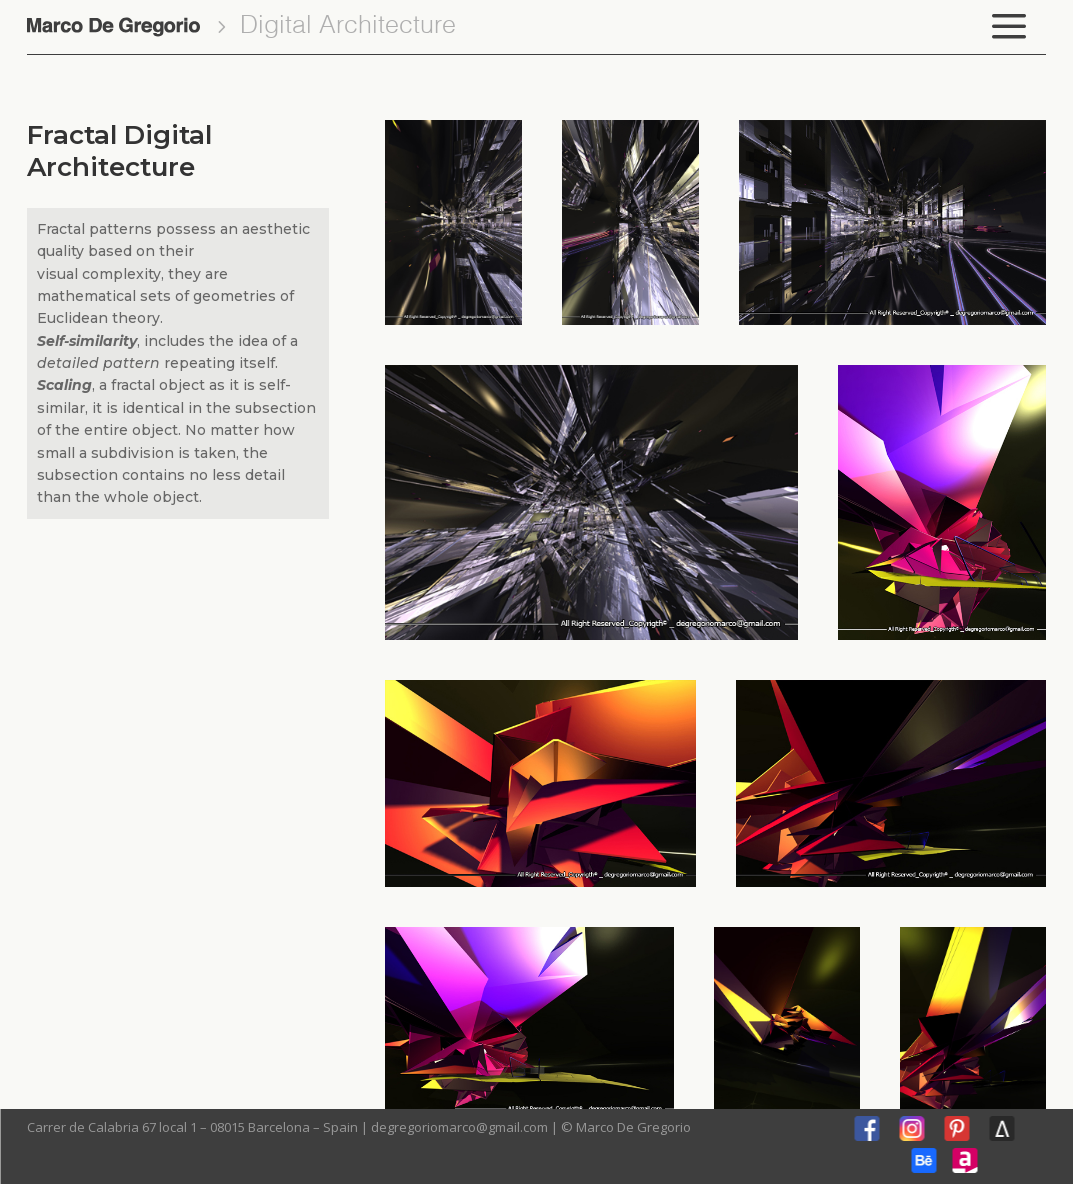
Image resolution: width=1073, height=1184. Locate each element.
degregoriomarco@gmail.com (459, 1127)
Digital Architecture (348, 26)
